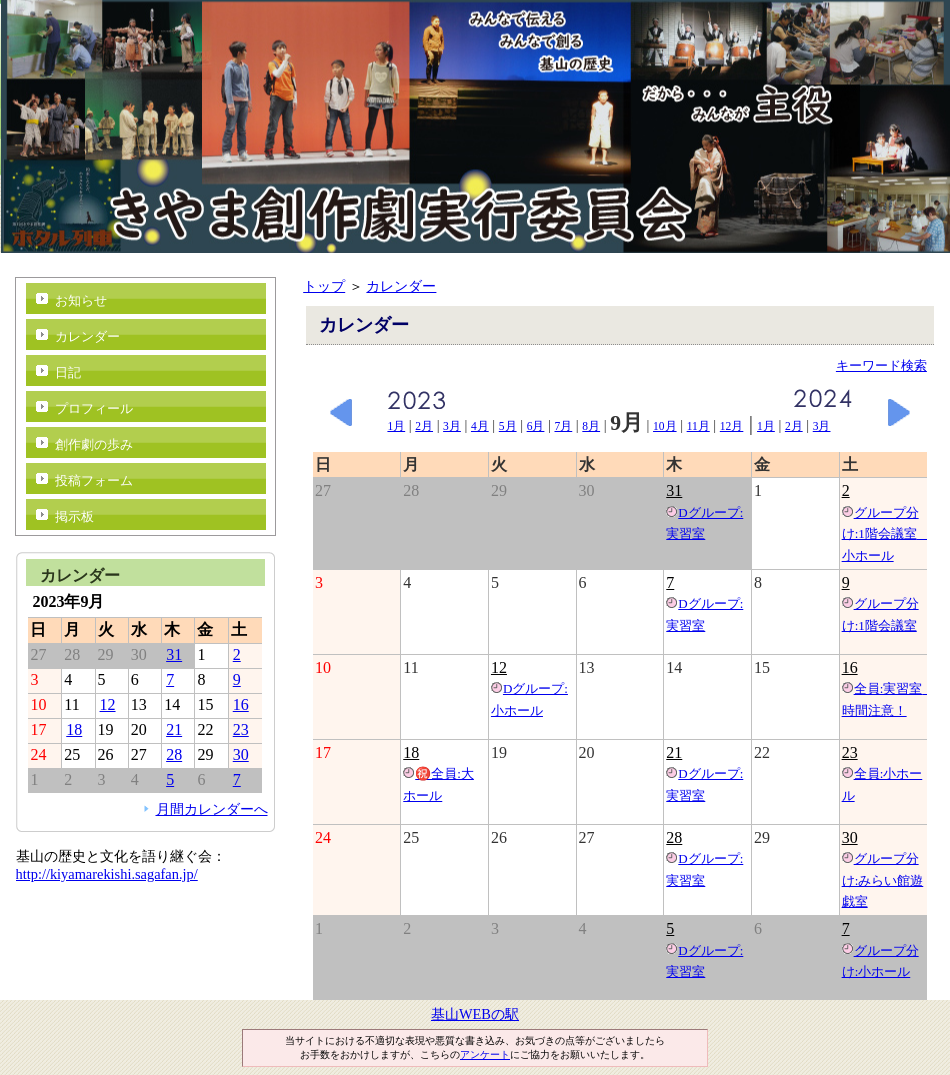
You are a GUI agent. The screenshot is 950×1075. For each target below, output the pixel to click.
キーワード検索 (881, 365)
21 (674, 752)
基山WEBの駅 (475, 1014)
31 (674, 490)
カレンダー (401, 286)
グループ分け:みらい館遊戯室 (883, 880)
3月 (452, 426)
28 (674, 837)
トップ (324, 286)
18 (411, 752)
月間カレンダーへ (212, 809)
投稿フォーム (94, 480)
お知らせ (81, 300)
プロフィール (94, 408)
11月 (698, 426)
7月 (563, 426)
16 (850, 667)
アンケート (485, 1054)
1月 (396, 426)
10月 (665, 426)
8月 (591, 426)
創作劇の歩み (94, 444)
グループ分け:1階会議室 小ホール (886, 534)
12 (499, 667)
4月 (480, 426)
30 (850, 837)
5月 (508, 426)
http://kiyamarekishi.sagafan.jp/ (107, 874)
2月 (424, 426)
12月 (732, 426)
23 (850, 752)
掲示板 (74, 516)
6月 (536, 426)
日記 (68, 372)
